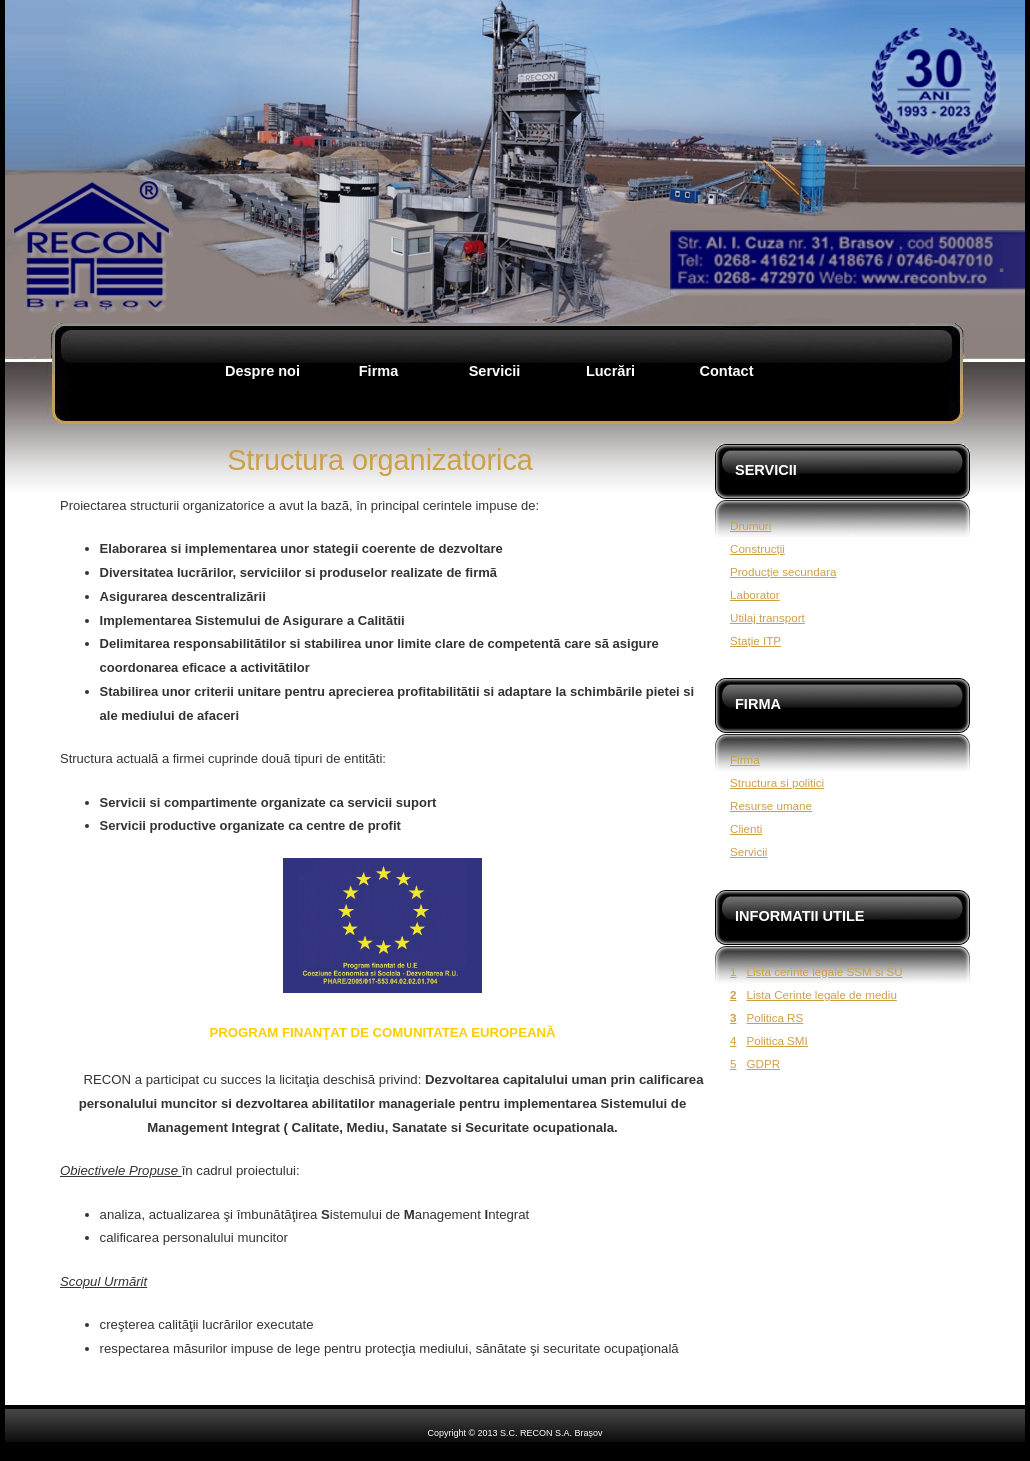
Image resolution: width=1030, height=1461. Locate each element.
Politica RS (774, 1017)
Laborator (755, 594)
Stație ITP (755, 640)
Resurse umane (771, 805)
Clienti (746, 828)
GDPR (763, 1063)
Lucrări (610, 371)
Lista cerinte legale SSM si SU (824, 971)
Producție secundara (783, 571)
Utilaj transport (767, 617)
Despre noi (262, 371)
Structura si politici (777, 782)
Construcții (757, 548)
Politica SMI (776, 1040)
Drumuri (750, 525)
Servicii (495, 371)
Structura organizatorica (380, 460)
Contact (726, 371)
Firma (379, 371)
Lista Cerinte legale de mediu (821, 994)
